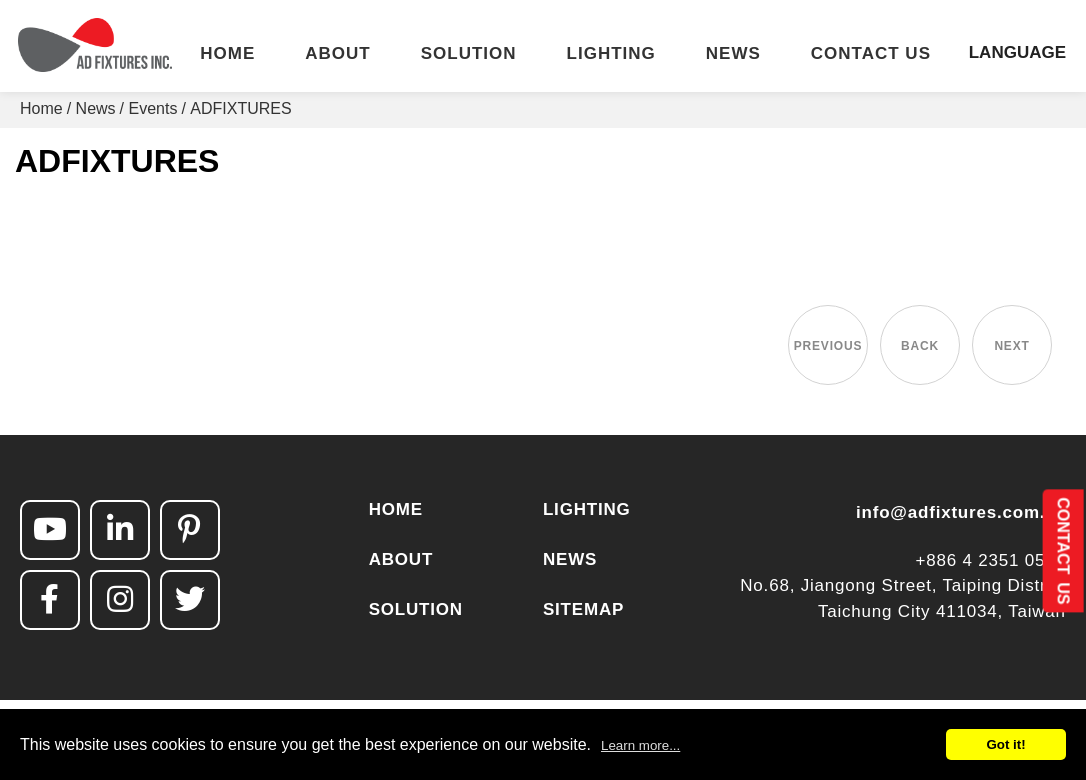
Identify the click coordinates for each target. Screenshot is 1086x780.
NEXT (1011, 346)
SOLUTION (469, 54)
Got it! (1005, 744)
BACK (920, 346)
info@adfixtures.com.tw (961, 512)
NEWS (733, 54)
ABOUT (337, 54)
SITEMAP (583, 609)
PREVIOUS (828, 346)
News (96, 108)
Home (41, 108)
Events (153, 108)
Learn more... (640, 745)
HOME (227, 54)
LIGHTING (611, 54)
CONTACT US (871, 54)
